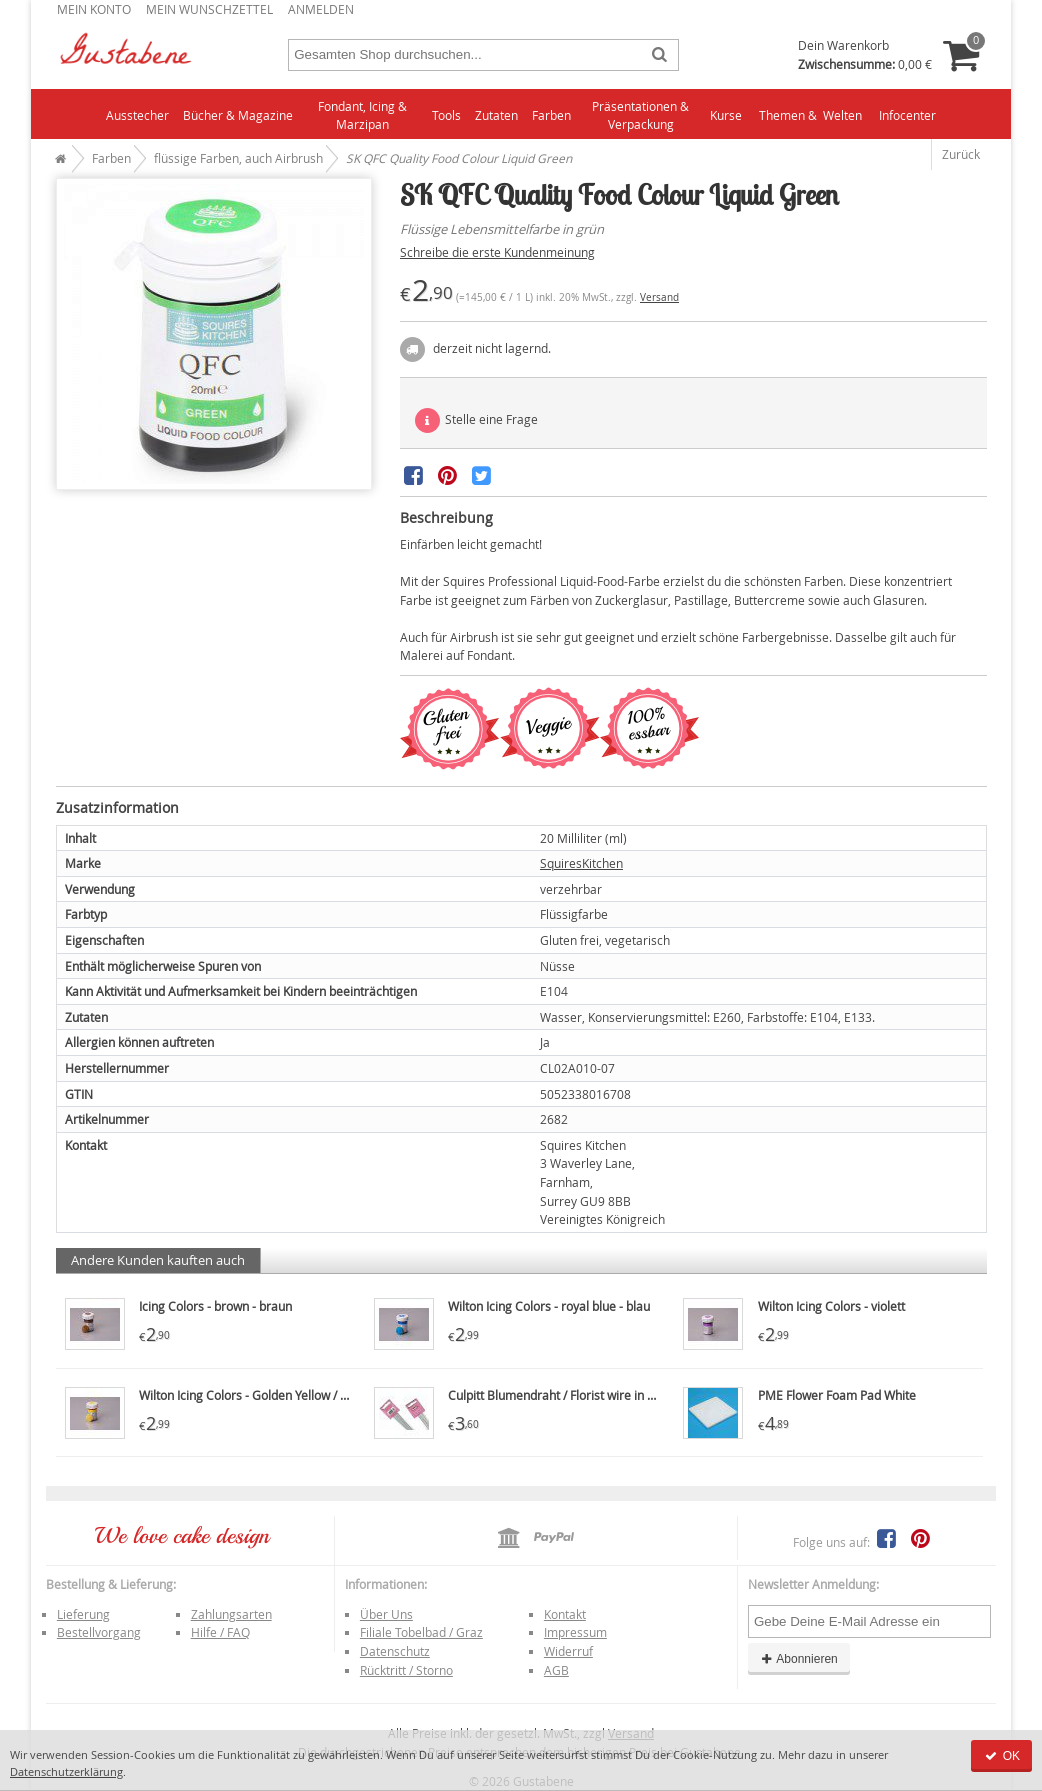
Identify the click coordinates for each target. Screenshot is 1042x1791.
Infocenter (907, 115)
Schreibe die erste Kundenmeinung (497, 252)
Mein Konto (94, 9)
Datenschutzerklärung (66, 1771)
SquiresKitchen (581, 863)
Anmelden (321, 9)
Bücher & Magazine (238, 115)
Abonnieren (799, 1659)
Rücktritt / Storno (406, 1670)
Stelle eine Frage (476, 420)
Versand (659, 297)
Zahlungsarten (231, 1614)
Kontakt (565, 1614)
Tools (446, 115)
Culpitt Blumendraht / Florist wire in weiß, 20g (574, 1395)
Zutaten (496, 115)
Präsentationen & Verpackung (640, 115)
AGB (556, 1670)
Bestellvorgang (99, 1632)
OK (1001, 1756)
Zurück (961, 154)
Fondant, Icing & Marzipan (362, 115)
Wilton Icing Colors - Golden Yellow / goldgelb (263, 1395)
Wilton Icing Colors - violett (831, 1306)
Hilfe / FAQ (220, 1632)
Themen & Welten (810, 115)
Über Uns (386, 1614)
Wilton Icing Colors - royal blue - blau (549, 1306)
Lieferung (83, 1614)
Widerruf (568, 1651)
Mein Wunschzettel (209, 9)
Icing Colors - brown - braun (215, 1306)
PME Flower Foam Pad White (837, 1395)
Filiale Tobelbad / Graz (421, 1632)
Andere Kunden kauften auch (158, 1260)
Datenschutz (395, 1651)
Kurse (726, 115)
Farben (551, 115)
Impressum (575, 1632)
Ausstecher (137, 115)
